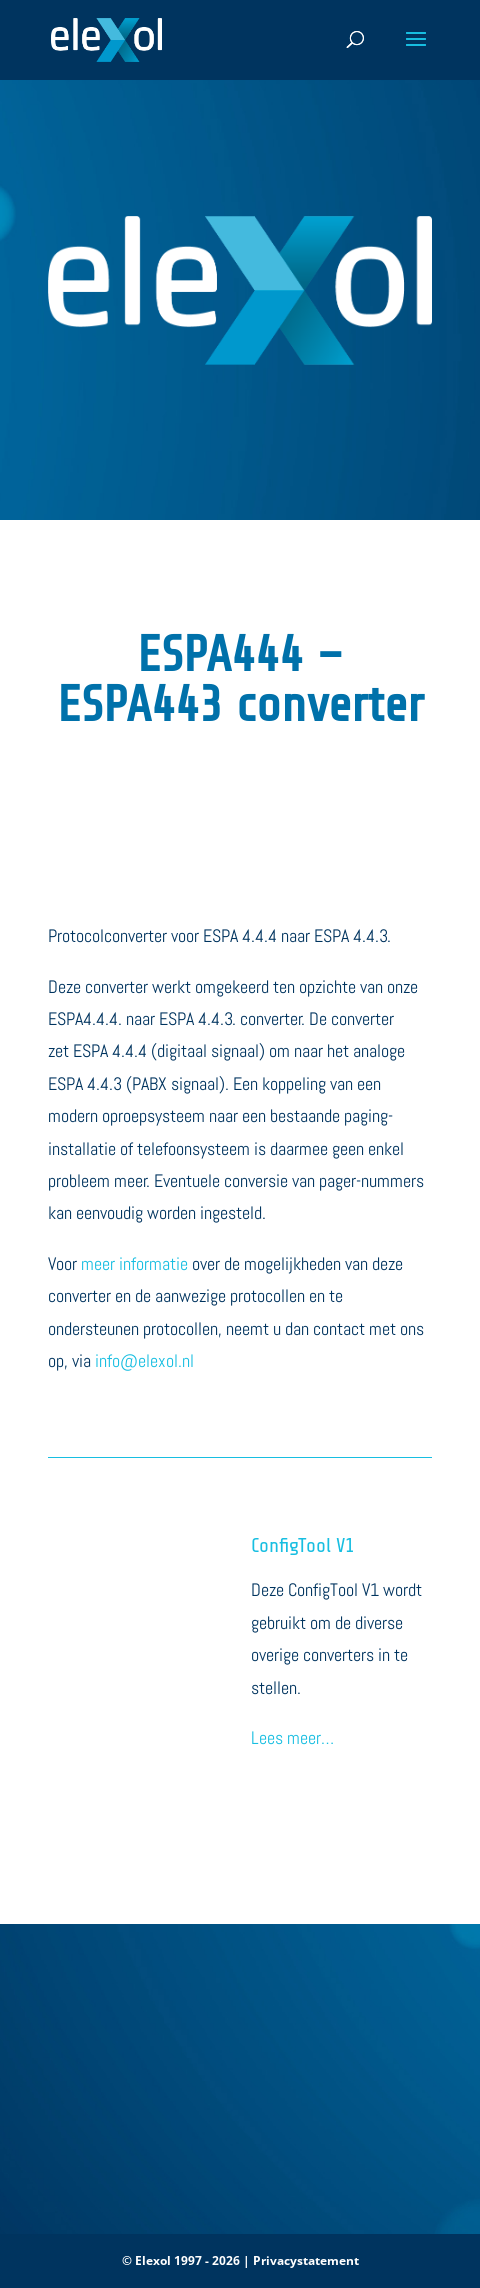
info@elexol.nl (144, 1360)
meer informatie (134, 1263)
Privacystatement (306, 2260)
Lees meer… (292, 1737)
